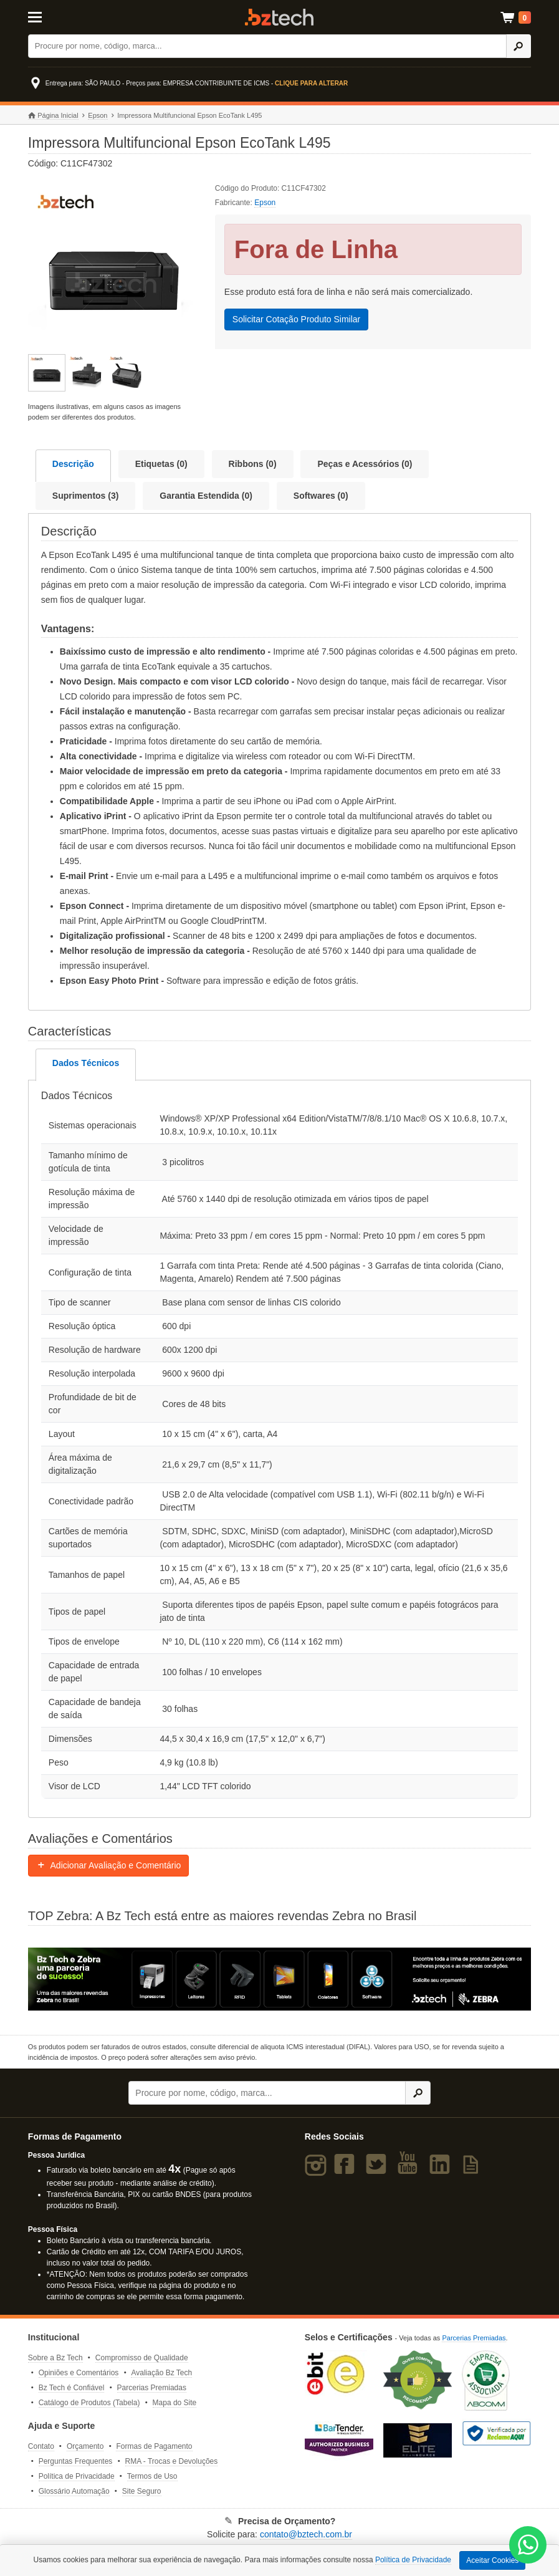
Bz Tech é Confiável (72, 2387)
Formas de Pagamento (154, 2446)
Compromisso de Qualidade (141, 2357)
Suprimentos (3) (85, 496)
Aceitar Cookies (492, 2560)
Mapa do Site (175, 2402)
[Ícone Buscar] (519, 46)
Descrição (73, 464)
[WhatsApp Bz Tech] (528, 2546)
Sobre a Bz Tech (55, 2357)
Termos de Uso (152, 2476)
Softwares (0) (321, 496)
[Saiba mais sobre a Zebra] (279, 1979)
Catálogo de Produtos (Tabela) (89, 2402)
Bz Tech (279, 17)
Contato (41, 2446)
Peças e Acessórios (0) (364, 464)
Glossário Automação (74, 2491)
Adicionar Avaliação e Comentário (108, 1865)
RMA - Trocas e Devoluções (171, 2461)
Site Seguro (141, 2491)
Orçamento (85, 2446)
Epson (97, 115)
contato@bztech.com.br (306, 2534)
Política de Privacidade (77, 2476)
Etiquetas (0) (161, 464)
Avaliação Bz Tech (161, 2372)
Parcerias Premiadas (151, 2387)
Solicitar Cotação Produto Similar (296, 319)
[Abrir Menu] (62, 16)
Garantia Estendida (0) (206, 496)
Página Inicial (53, 116)
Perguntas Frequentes (76, 2461)
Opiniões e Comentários (79, 2372)
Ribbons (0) (253, 464)
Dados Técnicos (85, 1063)
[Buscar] (267, 46)
